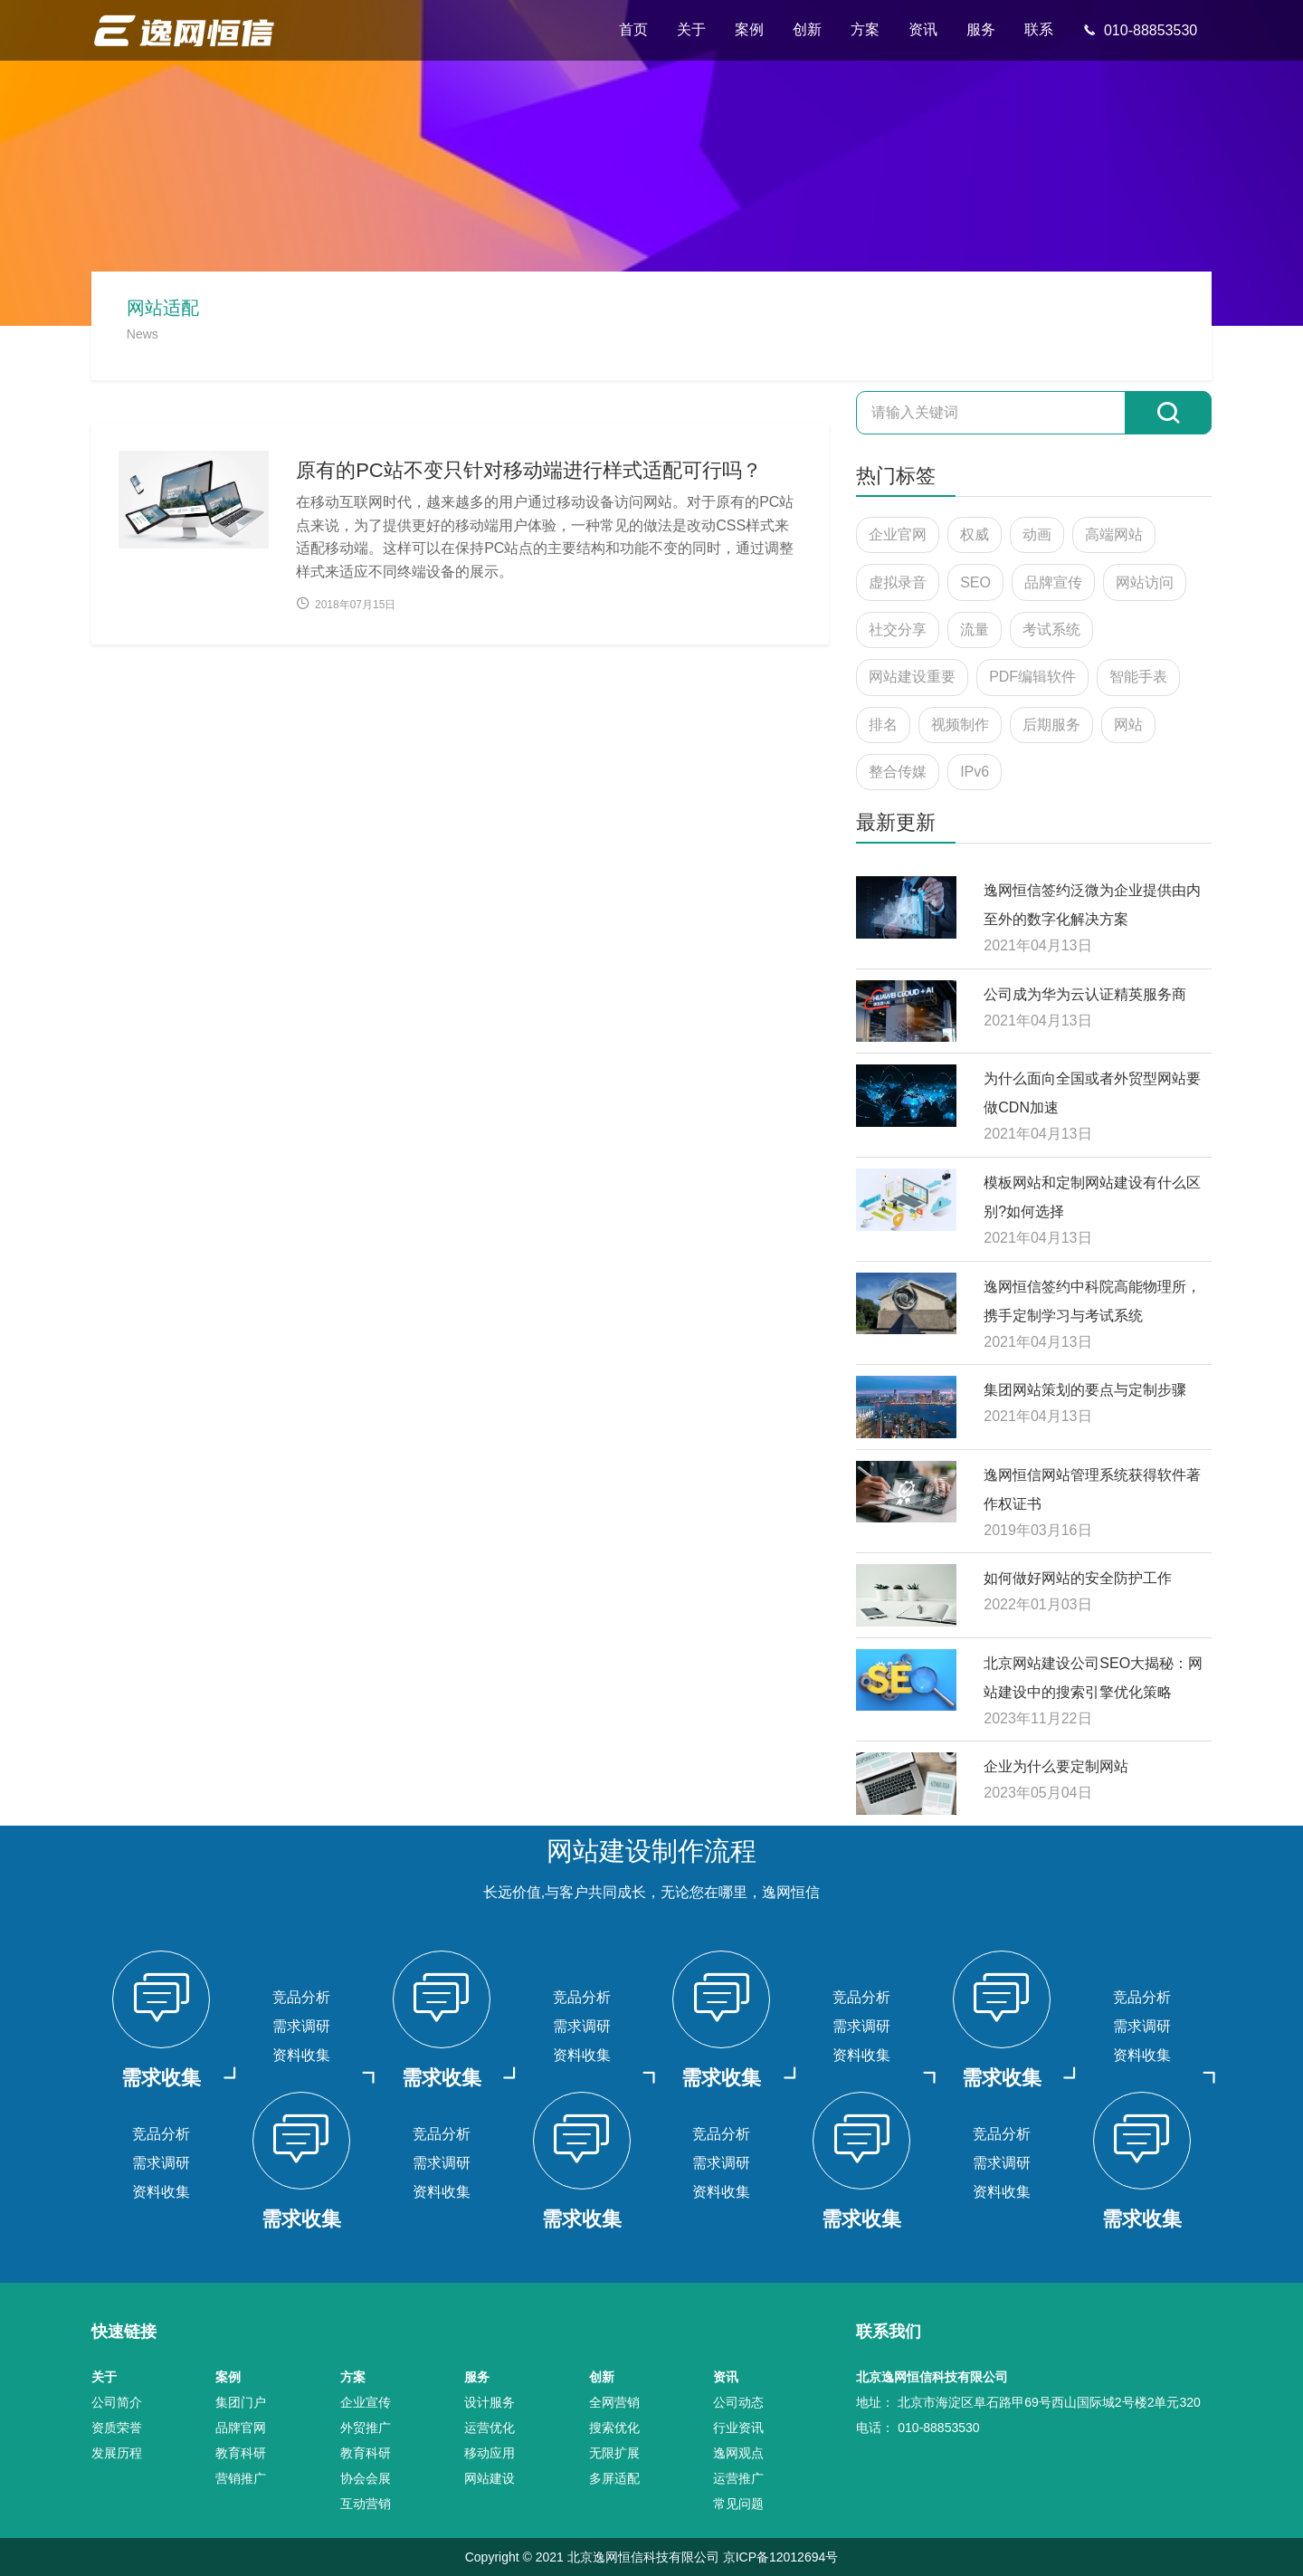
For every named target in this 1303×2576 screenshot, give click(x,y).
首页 (633, 29)
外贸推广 (365, 2427)
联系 (1038, 29)
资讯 (922, 29)
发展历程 (116, 2453)
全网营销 (614, 2402)
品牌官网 (240, 2427)
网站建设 (489, 2478)
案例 (749, 29)
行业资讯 (738, 2427)
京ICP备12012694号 (781, 2557)
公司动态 (738, 2402)
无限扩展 (614, 2453)
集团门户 (240, 2402)
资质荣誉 (116, 2427)
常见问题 (738, 2503)
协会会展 (365, 2478)
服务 (980, 29)
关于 (691, 29)
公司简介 (116, 2402)
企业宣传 (365, 2402)
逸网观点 (738, 2453)
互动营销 (365, 2503)
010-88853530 (1139, 30)
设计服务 (489, 2402)
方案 (865, 29)
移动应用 (489, 2453)
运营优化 (489, 2427)
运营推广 (738, 2478)
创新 (807, 29)
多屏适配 (614, 2478)
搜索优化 (614, 2427)
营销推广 (240, 2478)
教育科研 (240, 2453)
